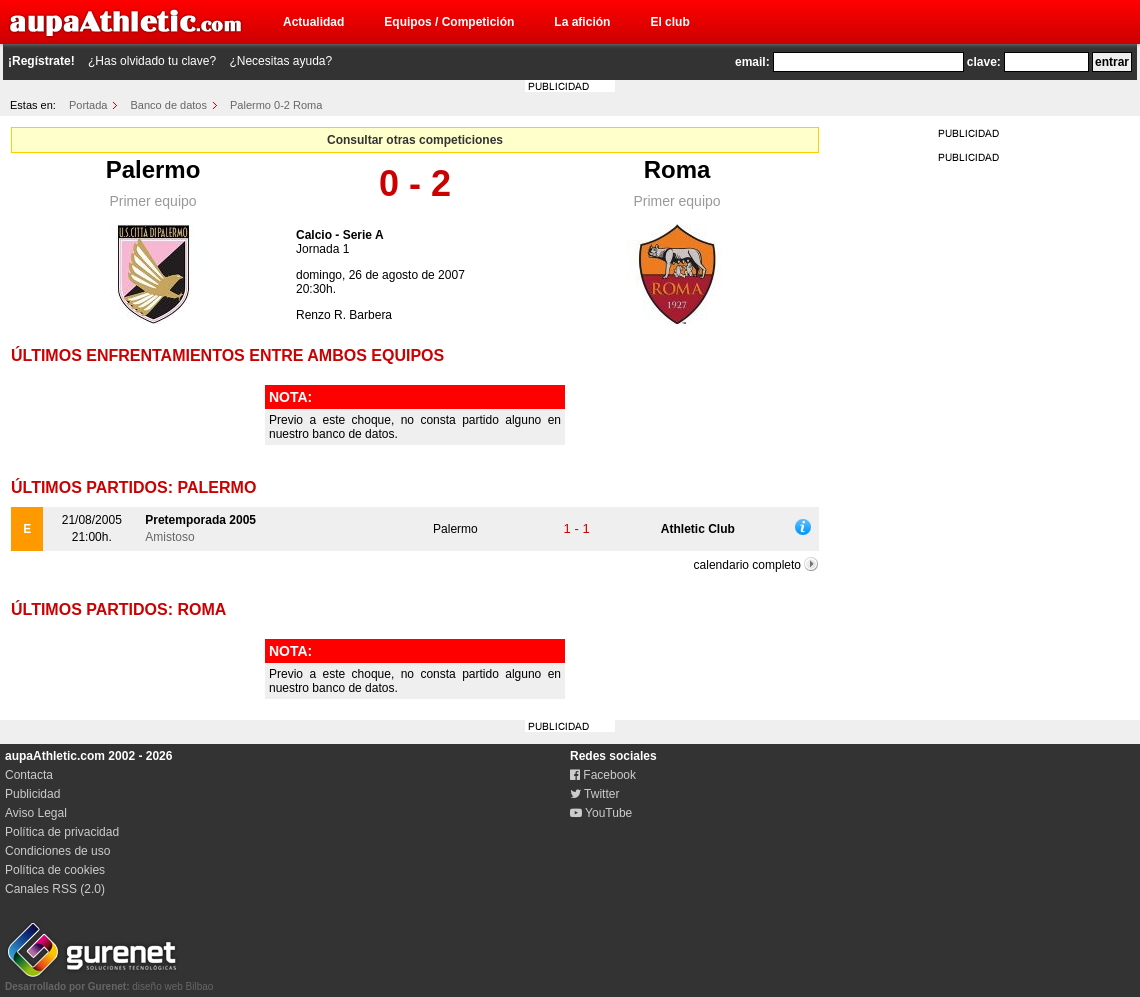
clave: (984, 62)
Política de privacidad (62, 832)
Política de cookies (55, 870)
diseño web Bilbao (109, 981)
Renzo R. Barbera (344, 315)
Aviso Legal (36, 813)
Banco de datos (169, 105)
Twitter (594, 794)
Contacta (29, 775)
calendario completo (747, 565)
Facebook (603, 775)
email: (752, 62)
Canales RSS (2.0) (55, 889)
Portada (88, 105)
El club (669, 22)
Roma (677, 169)
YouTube (601, 813)
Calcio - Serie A (340, 235)
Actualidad (313, 22)
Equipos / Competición (449, 22)
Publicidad (32, 794)
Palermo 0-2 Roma (276, 105)
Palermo (153, 169)
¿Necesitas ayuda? (280, 61)
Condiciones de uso (57, 851)
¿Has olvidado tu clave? (152, 61)
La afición (582, 22)
